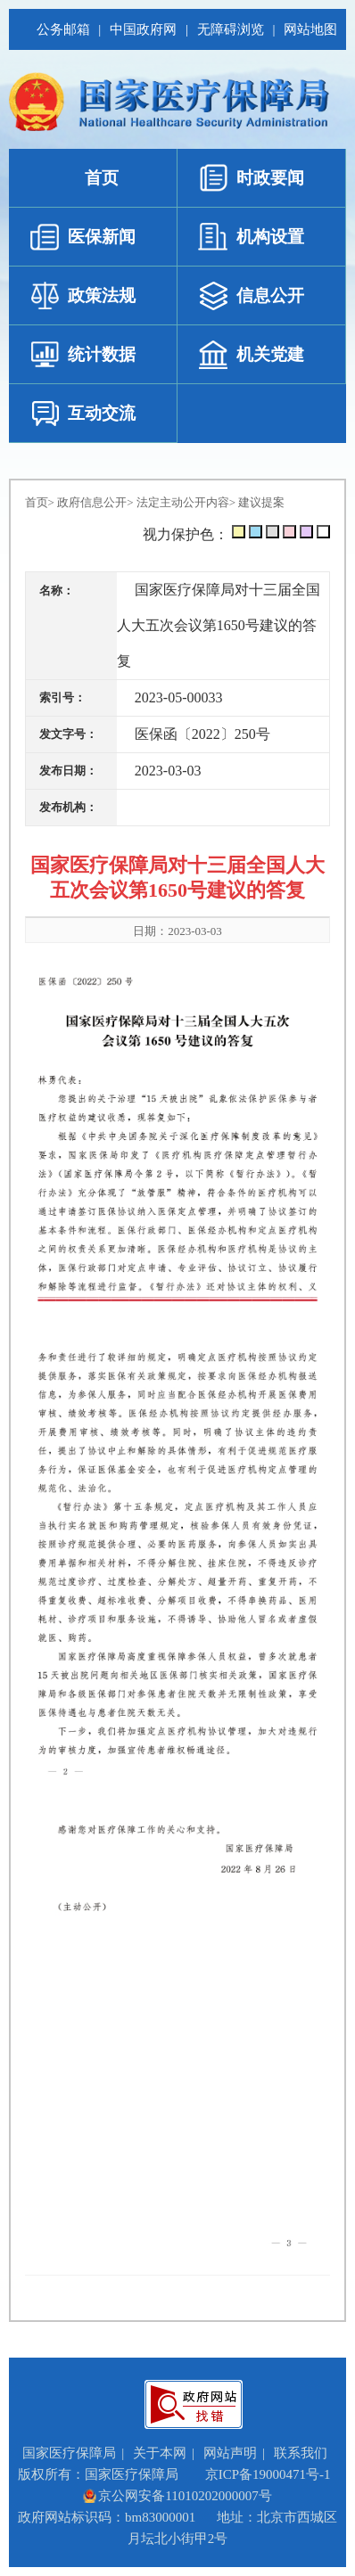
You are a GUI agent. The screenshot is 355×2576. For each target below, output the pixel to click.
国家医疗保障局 (69, 2453)
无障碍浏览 (229, 29)
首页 (36, 502)
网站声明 (230, 2453)
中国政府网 (142, 29)
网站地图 (310, 29)
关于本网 (159, 2453)
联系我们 (300, 2453)
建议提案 (261, 502)
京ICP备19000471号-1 (268, 2474)
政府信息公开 (92, 502)
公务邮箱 (61, 29)
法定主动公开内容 (182, 502)
